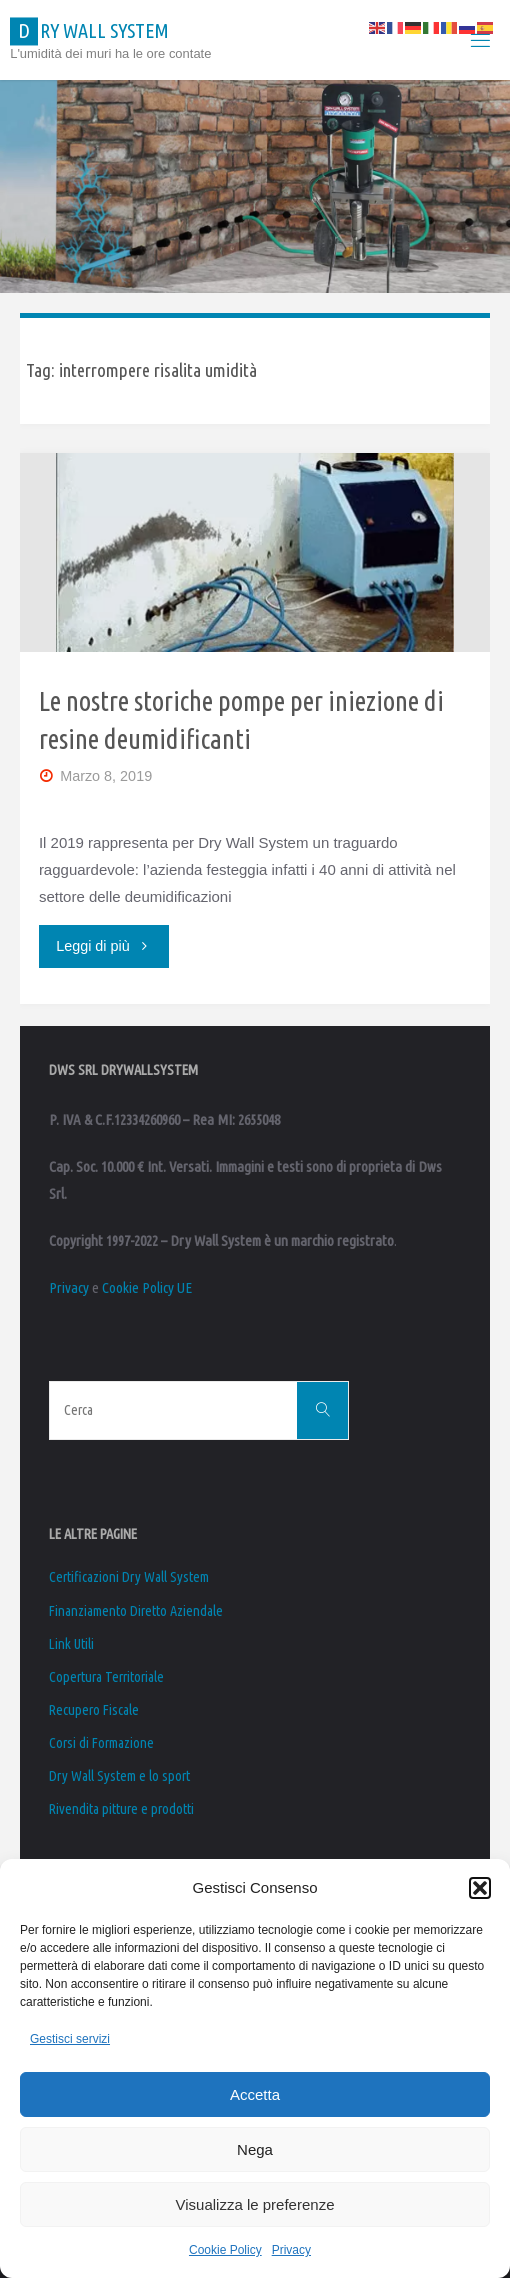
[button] (480, 1888)
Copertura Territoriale (106, 1677)
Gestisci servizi (70, 2039)
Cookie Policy (225, 2250)
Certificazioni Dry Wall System (129, 1577)
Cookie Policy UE (147, 1287)
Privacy (291, 2250)
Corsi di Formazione (101, 1743)
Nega (255, 2149)
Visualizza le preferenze (255, 2204)
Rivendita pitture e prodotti (121, 1809)
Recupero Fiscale (94, 1710)
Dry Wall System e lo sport (119, 1776)
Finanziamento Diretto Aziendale (136, 1611)
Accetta (255, 2094)
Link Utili (71, 1644)
